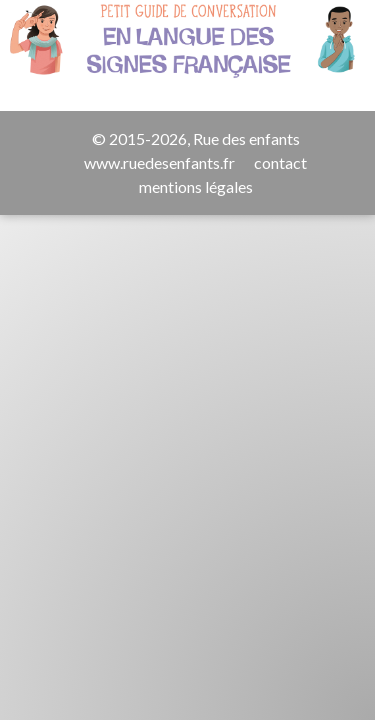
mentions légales (196, 186)
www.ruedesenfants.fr (159, 162)
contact (280, 162)
